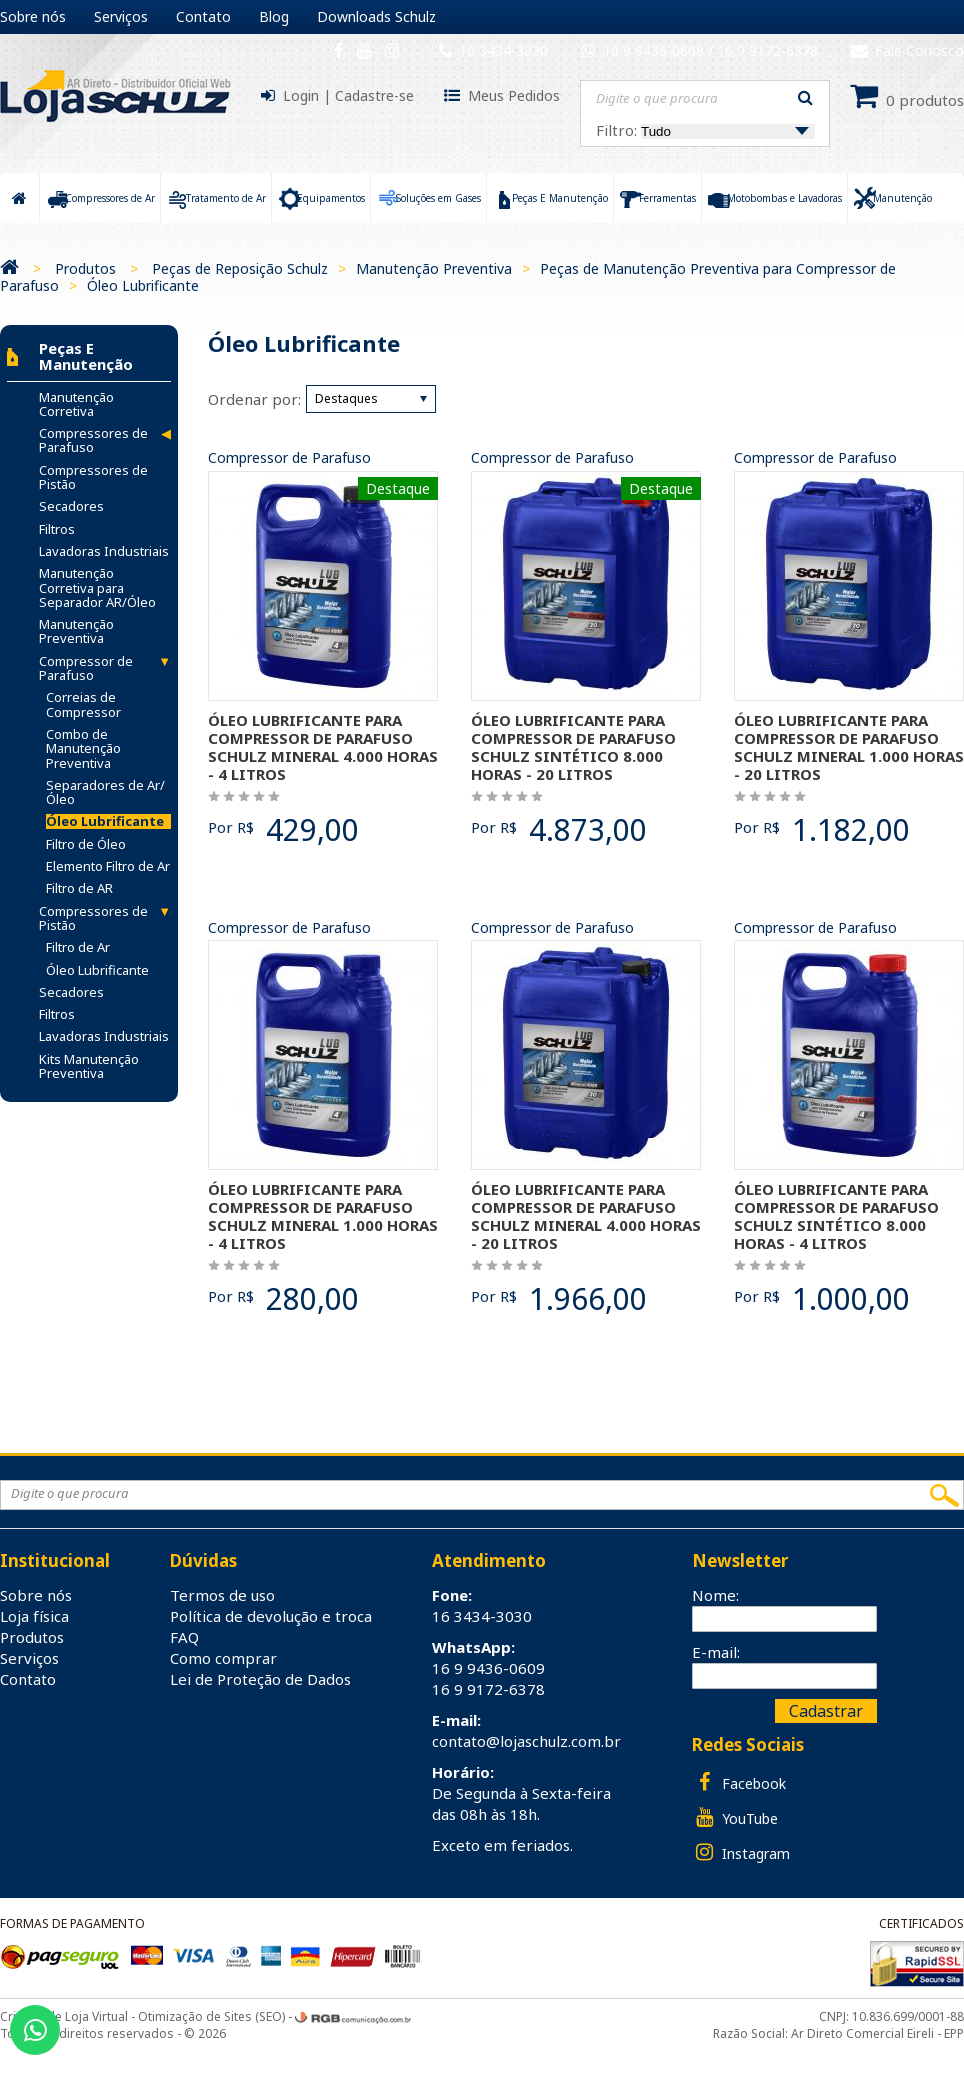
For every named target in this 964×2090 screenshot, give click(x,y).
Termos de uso (222, 1595)
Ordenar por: (254, 399)
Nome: (715, 1595)
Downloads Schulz (376, 16)
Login (301, 95)
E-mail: (716, 1652)
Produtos (85, 268)
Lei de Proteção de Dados (260, 1679)
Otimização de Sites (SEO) (211, 2016)
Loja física (34, 1616)
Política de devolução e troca (271, 1616)
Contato (203, 16)
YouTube (735, 1817)
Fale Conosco (907, 50)
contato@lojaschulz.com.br (526, 1741)
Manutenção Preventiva (434, 268)
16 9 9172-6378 (767, 50)
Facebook (739, 1782)
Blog (274, 16)
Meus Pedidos (514, 95)
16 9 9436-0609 (655, 50)
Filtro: (705, 130)
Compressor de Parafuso (289, 458)
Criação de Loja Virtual (64, 2016)
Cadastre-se (374, 95)
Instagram (741, 1852)
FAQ (184, 1637)
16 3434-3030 (503, 50)
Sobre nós (33, 16)
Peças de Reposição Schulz (240, 268)
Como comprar (223, 1658)
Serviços (121, 16)
